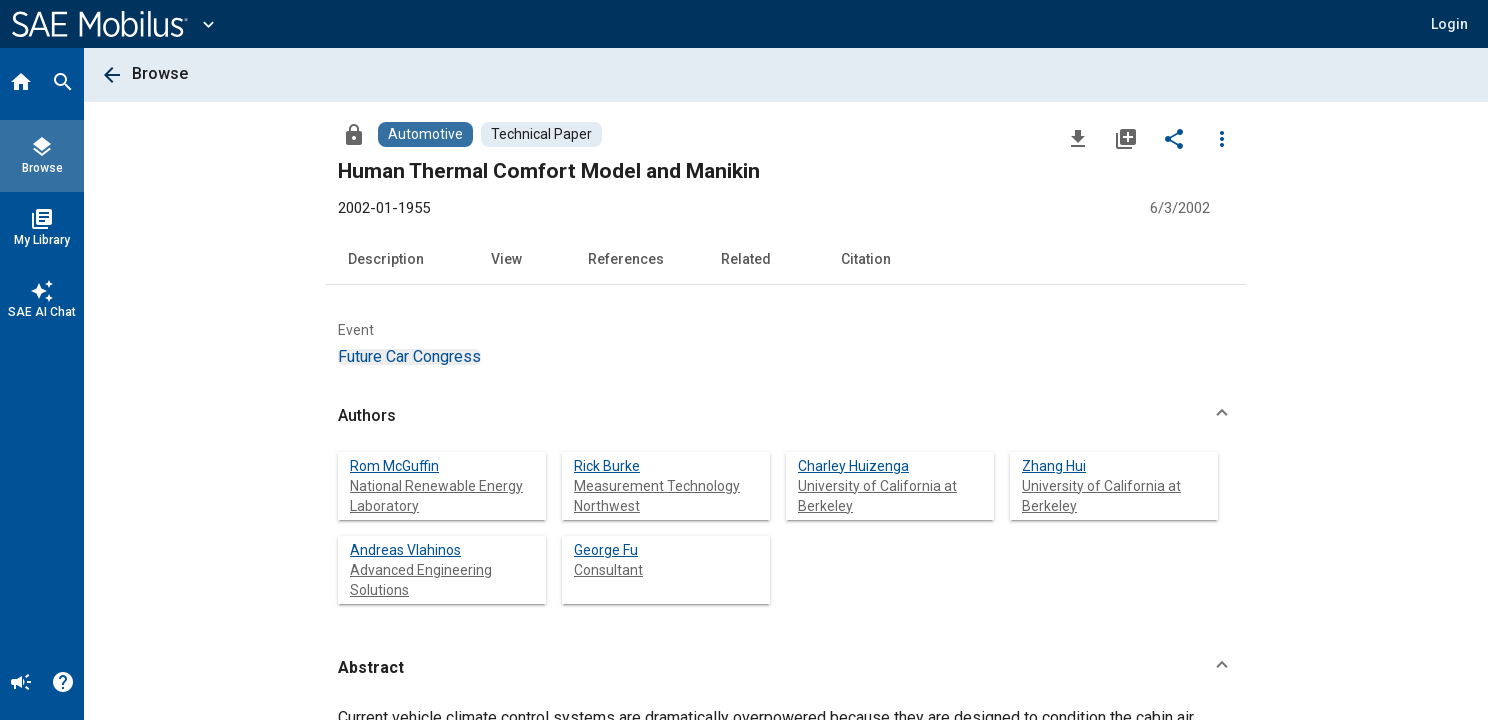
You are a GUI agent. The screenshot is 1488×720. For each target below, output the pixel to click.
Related (746, 259)
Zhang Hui (1054, 466)
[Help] (63, 684)
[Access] (354, 134)
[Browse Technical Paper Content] (541, 134)
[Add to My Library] (1126, 138)
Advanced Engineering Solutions (421, 580)
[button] (1449, 24)
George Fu (606, 550)
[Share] (1174, 138)
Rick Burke (607, 466)
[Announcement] (21, 684)
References (626, 259)
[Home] (21, 84)
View (506, 259)
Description (386, 259)
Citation (866, 259)
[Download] (1078, 138)
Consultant (608, 570)
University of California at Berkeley (877, 496)
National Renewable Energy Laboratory (436, 496)
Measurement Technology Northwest (657, 496)
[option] (409, 356)
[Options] (1222, 138)
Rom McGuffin (394, 466)
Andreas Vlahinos (405, 550)
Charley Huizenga (853, 466)
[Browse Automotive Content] (425, 134)
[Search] (63, 84)
